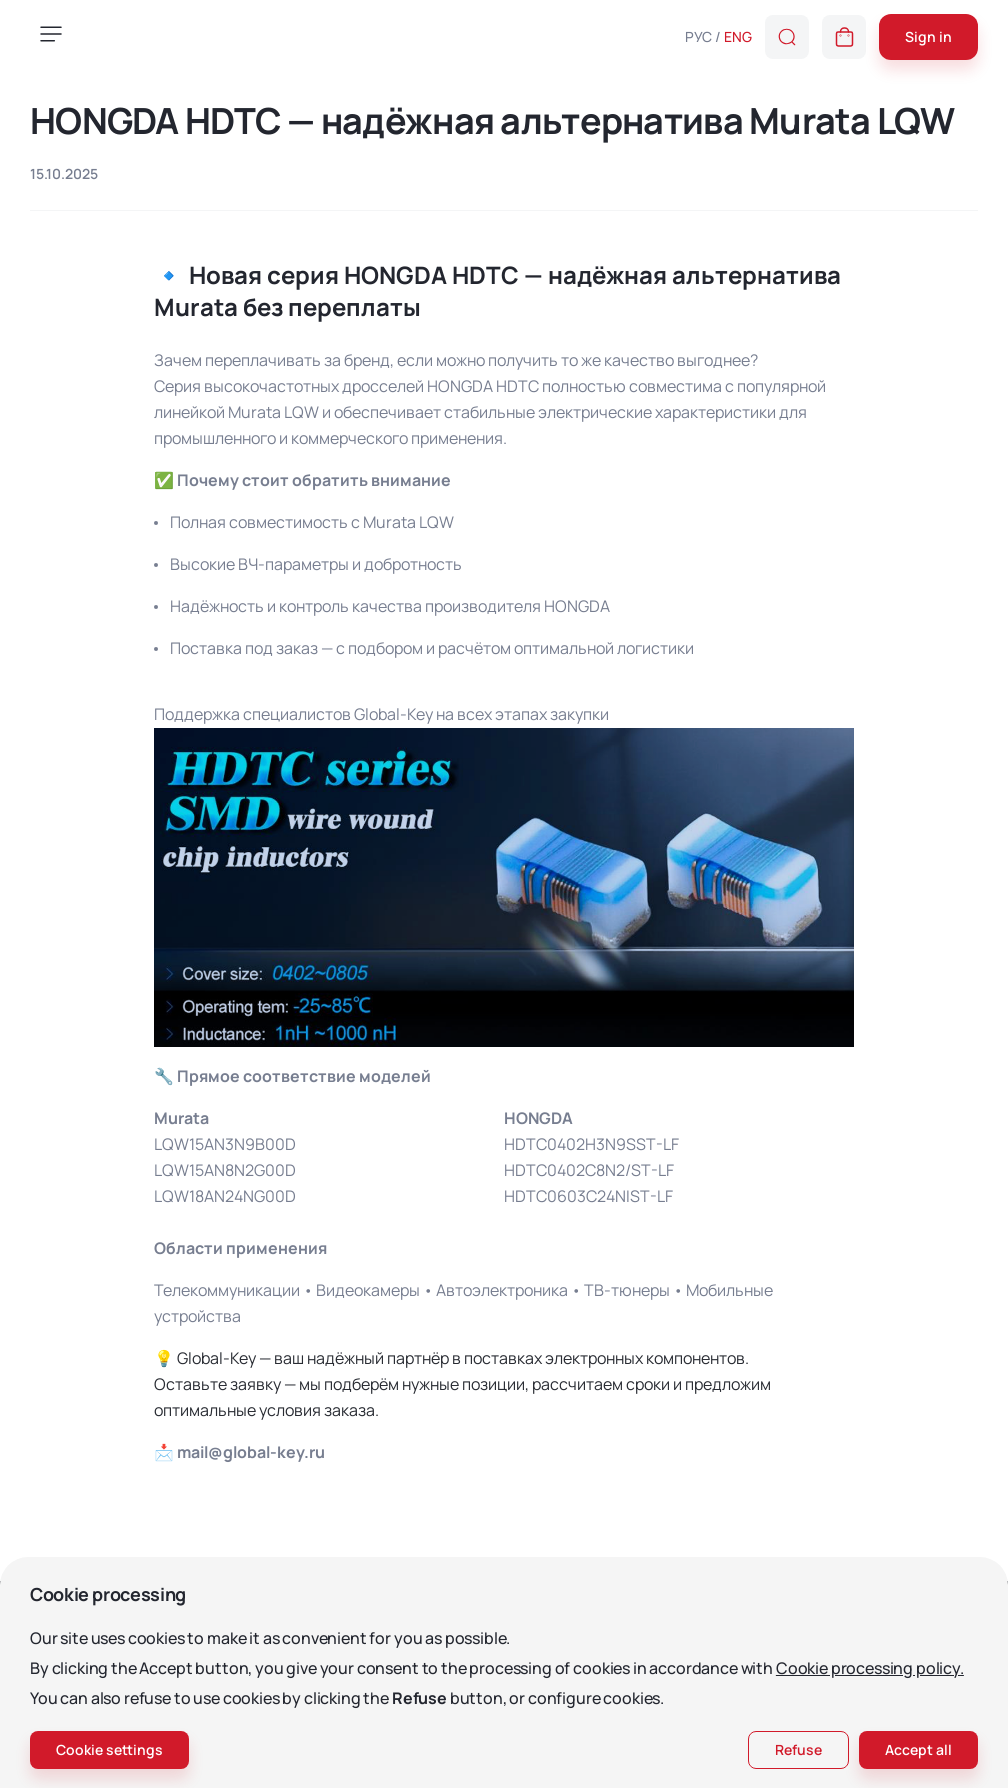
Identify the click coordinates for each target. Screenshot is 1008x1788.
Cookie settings (109, 1749)
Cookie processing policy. (870, 1668)
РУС (698, 36)
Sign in (928, 36)
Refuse (798, 1749)
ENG (738, 36)
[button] (844, 37)
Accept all (918, 1749)
